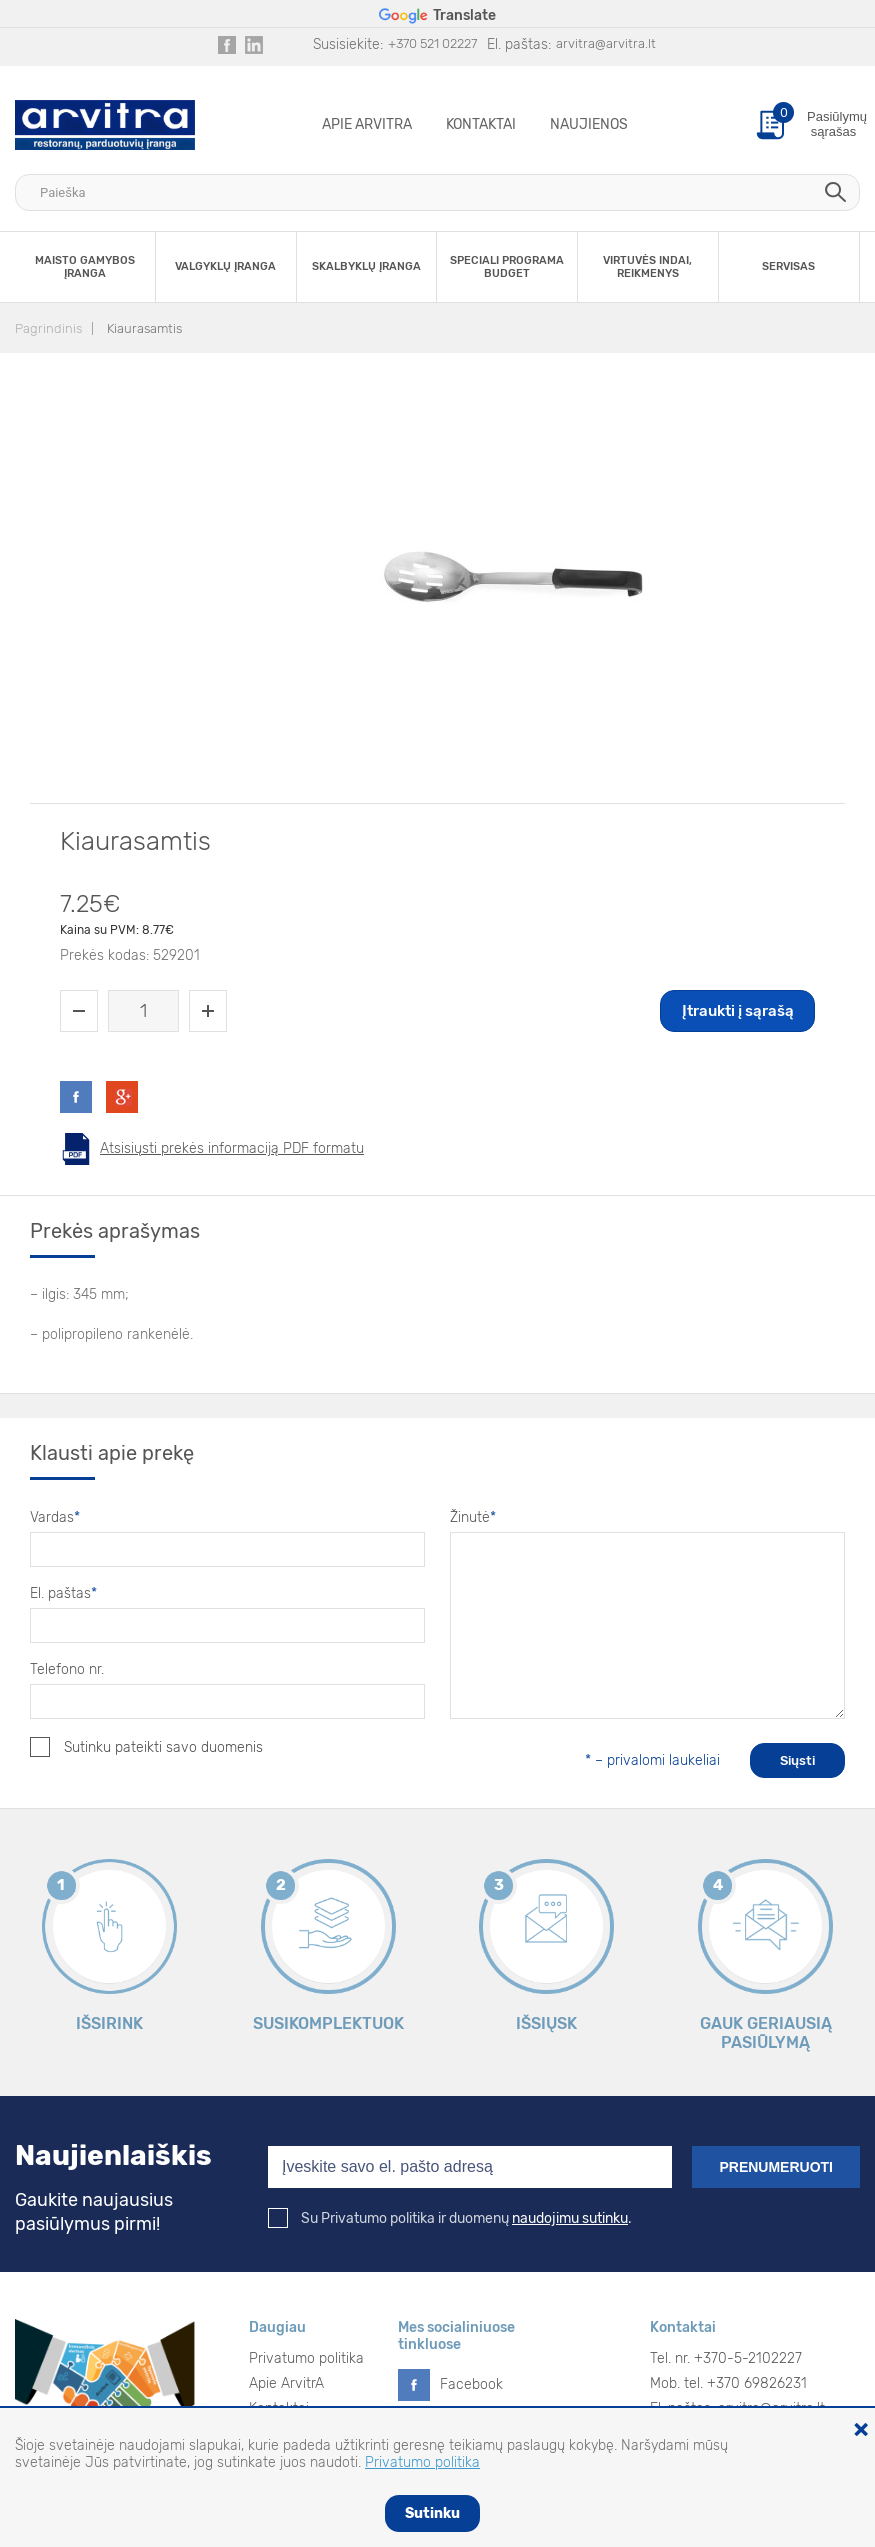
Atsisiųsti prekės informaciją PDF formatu (232, 1148)
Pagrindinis (48, 328)
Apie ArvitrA (367, 124)
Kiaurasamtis (144, 328)
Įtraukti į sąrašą (738, 1011)
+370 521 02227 (432, 43)
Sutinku (432, 2513)
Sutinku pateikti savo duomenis (146, 1747)
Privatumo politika (306, 2358)
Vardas (55, 1517)
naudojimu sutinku (570, 2218)
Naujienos (589, 124)
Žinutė (473, 1517)
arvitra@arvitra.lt (606, 43)
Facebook (471, 2384)
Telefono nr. (67, 1669)
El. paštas (63, 1593)
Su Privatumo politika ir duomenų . (450, 2218)
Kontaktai (481, 124)
